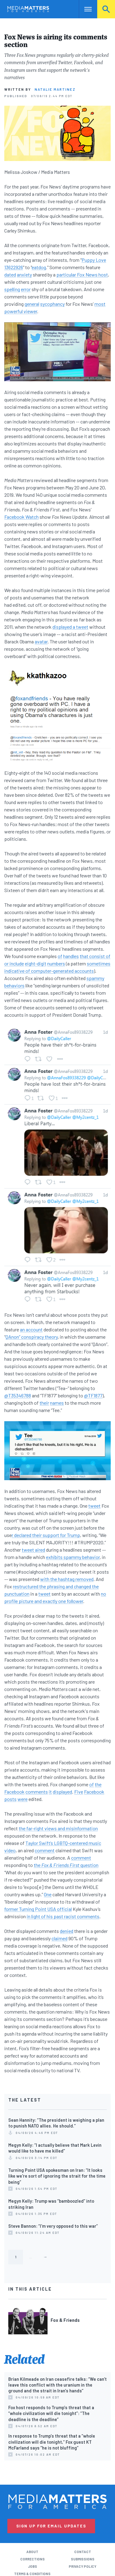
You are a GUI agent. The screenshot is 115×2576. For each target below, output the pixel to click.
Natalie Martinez (55, 89)
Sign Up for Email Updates (51, 2525)
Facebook (14, 1792)
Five (78, 1792)
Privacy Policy (82, 2566)
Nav (83, 9)
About (32, 2552)
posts (10, 1799)
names (57, 1403)
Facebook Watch (21, 517)
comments (36, 1792)
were (22, 1799)
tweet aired (33, 1550)
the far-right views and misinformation (58, 1828)
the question (66, 1865)
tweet (94, 1506)
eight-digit (35, 963)
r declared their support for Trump (46, 1535)
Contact (82, 2552)
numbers (56, 963)
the (98, 1784)
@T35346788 (17, 1395)
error (26, 289)
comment (45, 1850)
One (48, 1894)
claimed (59, 1938)
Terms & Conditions (32, 2574)
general (32, 304)
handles (71, 956)
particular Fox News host (82, 274)
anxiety (24, 274)
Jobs (32, 2566)
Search (106, 9)
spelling (12, 289)
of (60, 956)
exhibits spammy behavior (73, 1557)
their (44, 1403)
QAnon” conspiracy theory (32, 1337)
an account (31, 1329)
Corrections (32, 2559)
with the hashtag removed (67, 1579)
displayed (62, 1792)
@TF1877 (93, 1395)
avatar (41, 641)
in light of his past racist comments (63, 1916)
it (50, 1792)
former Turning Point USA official (38, 1909)
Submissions (82, 2559)
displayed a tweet (70, 627)
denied (66, 1931)
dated (10, 274)
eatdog (39, 267)
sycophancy (52, 304)
